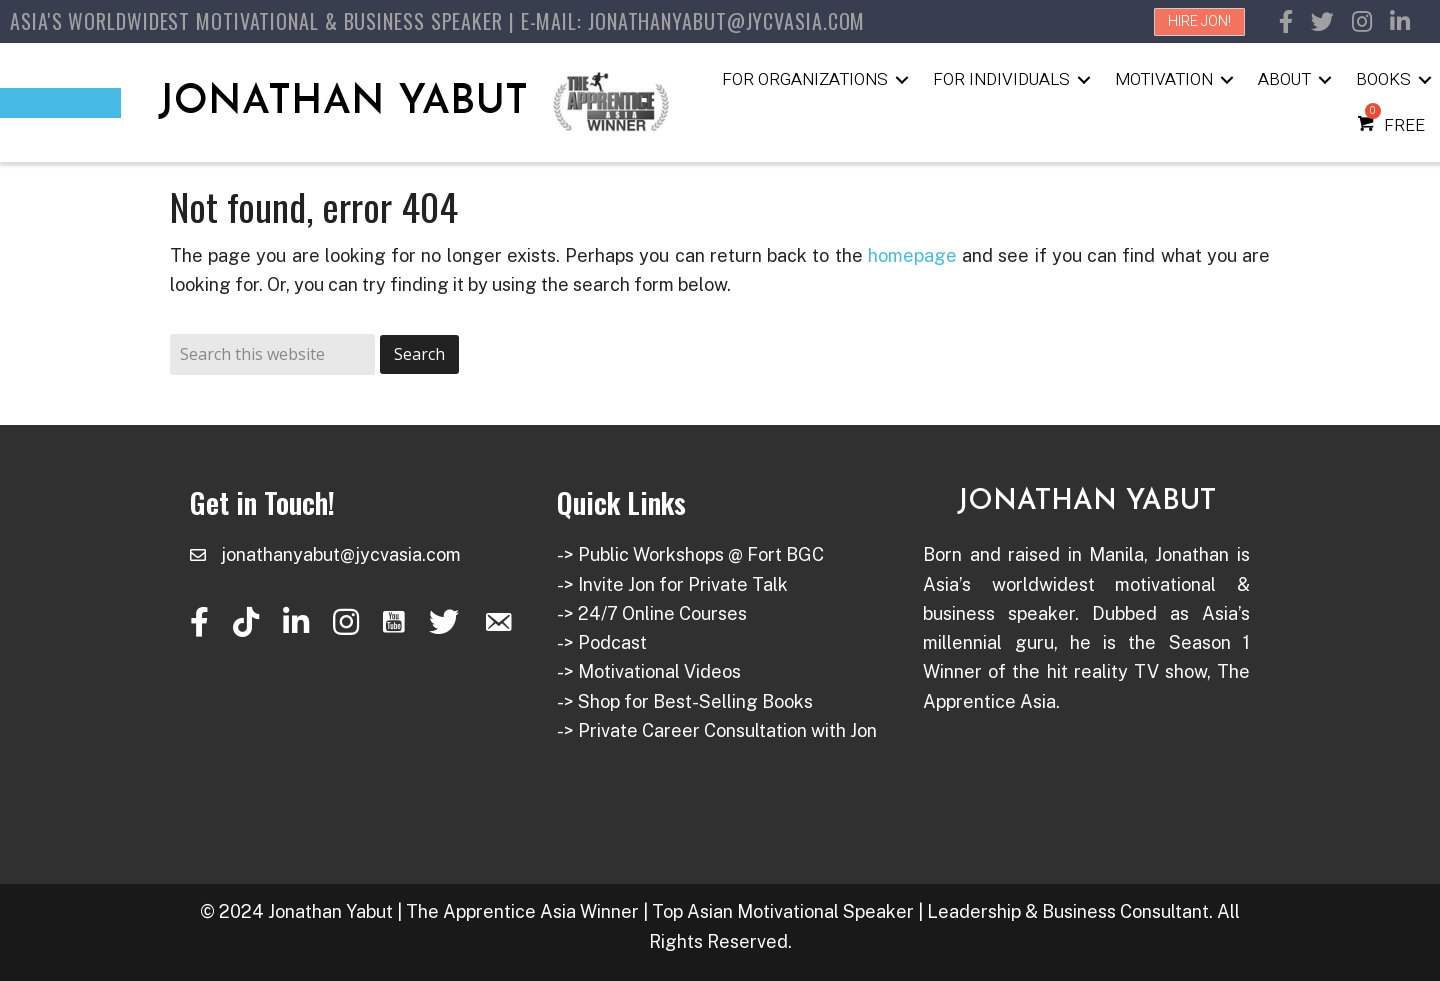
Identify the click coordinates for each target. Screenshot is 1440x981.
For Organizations (805, 79)
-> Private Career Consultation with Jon (717, 730)
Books (1383, 79)
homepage (912, 255)
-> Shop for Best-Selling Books (685, 701)
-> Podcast (602, 642)
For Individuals (1001, 79)
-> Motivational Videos (649, 671)
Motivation (1164, 79)
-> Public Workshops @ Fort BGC (690, 554)
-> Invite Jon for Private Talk (672, 584)
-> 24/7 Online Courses (652, 613)
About (1284, 79)
